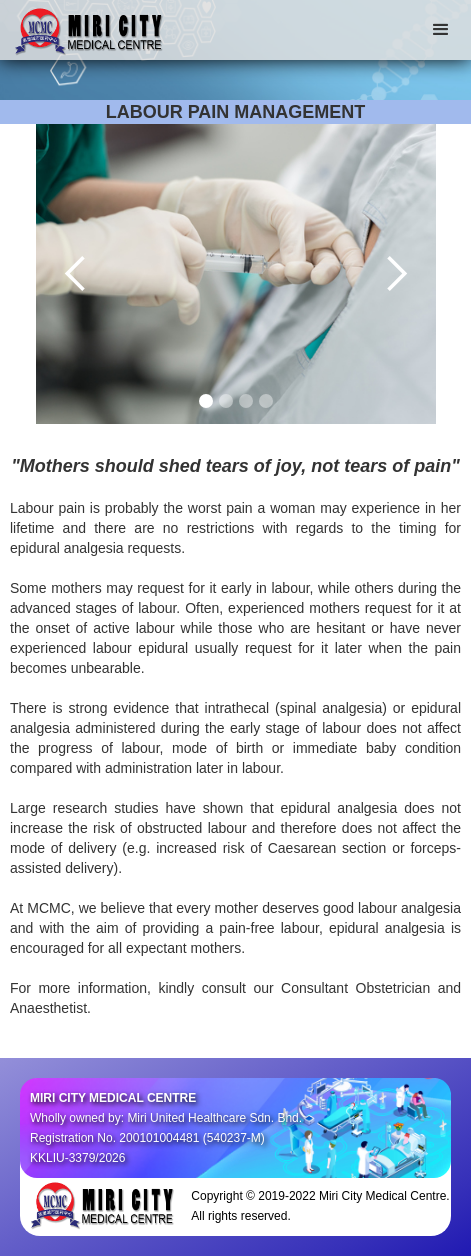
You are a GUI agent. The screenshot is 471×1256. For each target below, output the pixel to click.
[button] (441, 30)
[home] (85, 29)
